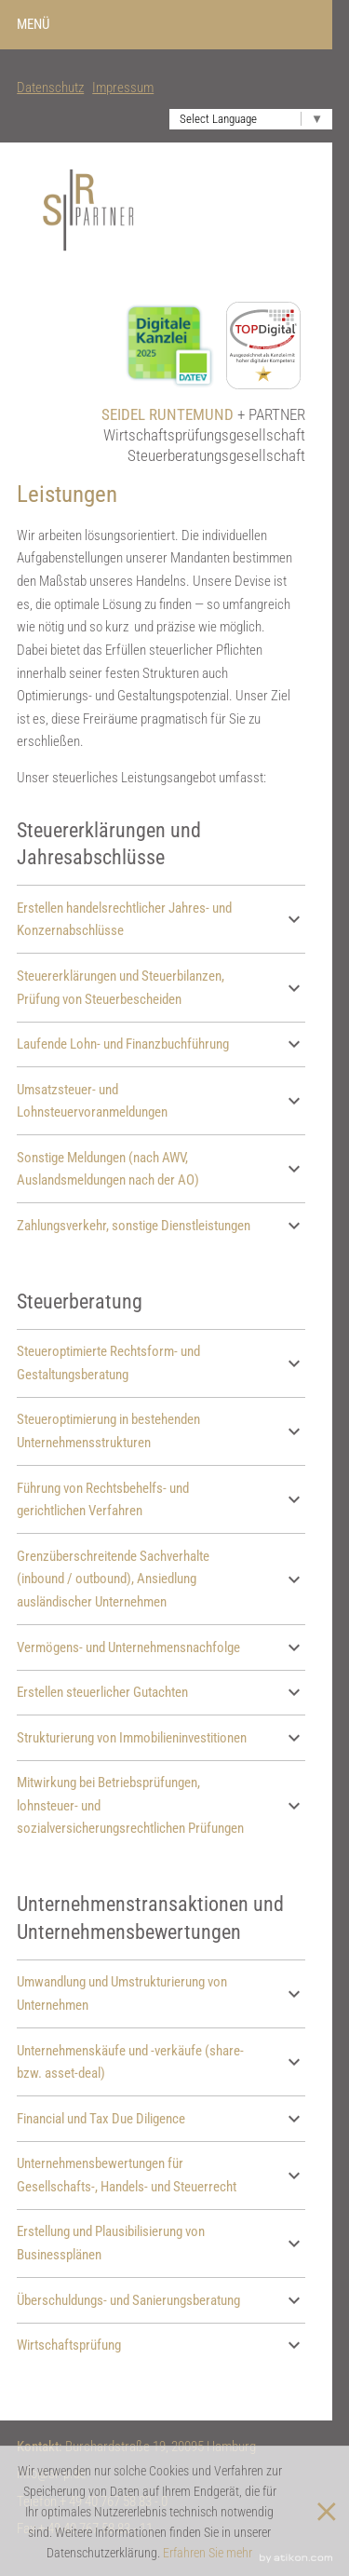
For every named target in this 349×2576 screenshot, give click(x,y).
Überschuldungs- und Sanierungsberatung (161, 2300)
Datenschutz (50, 87)
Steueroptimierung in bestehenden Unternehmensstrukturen (161, 1431)
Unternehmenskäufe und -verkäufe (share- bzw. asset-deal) (161, 2062)
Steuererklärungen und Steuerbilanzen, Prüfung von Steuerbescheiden (161, 988)
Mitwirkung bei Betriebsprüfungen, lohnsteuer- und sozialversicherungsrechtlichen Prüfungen (161, 1805)
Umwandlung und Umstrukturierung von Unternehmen (161, 1993)
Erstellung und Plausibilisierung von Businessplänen (161, 2243)
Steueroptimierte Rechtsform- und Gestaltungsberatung (161, 1363)
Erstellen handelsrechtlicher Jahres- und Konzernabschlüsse (161, 920)
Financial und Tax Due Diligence (161, 2119)
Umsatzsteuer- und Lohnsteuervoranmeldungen (161, 1101)
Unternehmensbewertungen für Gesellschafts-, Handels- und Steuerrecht (161, 2175)
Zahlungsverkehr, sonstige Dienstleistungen (161, 1225)
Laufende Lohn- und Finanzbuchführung (161, 1044)
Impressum (123, 87)
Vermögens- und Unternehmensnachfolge (161, 1647)
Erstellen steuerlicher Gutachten (161, 1692)
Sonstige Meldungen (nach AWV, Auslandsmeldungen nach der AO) (161, 1169)
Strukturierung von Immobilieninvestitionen (161, 1738)
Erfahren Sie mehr (207, 2552)
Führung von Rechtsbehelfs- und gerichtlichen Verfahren (161, 1500)
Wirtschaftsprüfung (161, 2345)
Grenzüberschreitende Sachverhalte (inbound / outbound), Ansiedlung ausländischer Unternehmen (161, 1579)
